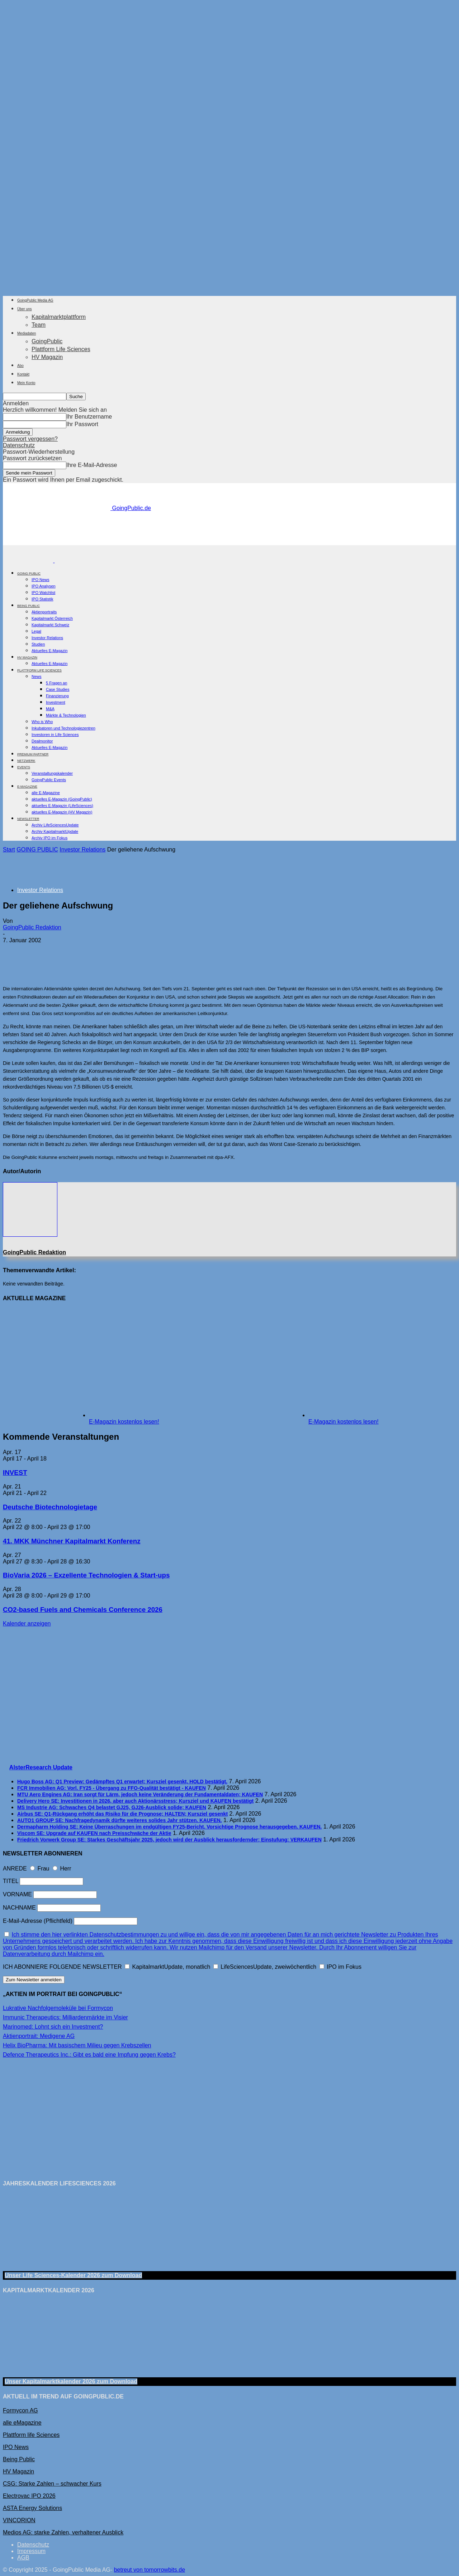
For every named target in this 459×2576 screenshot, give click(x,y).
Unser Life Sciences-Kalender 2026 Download (73, 2275)
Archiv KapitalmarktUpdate (55, 831)
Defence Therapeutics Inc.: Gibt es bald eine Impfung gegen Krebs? (89, 2055)
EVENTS (23, 767)
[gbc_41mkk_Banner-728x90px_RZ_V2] (229, 542)
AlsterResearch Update (40, 1767)
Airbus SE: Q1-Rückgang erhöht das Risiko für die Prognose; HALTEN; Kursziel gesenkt (122, 1814)
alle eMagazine (22, 2423)
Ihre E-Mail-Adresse (91, 465)
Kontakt (23, 374)
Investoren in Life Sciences (55, 734)
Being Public (19, 2459)
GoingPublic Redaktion (32, 927)
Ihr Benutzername (89, 417)
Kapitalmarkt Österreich (52, 618)
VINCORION (19, 2520)
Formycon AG (20, 2410)
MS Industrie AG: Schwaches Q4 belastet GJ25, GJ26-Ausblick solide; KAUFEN (111, 1807)
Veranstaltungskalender (52, 773)
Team (39, 325)
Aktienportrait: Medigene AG (39, 2036)
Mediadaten (26, 333)
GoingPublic (47, 341)
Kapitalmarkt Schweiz (50, 625)
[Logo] (29, 560)
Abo (20, 366)
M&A (50, 709)
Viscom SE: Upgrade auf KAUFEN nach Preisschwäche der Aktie (94, 1833)
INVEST (15, 1472)
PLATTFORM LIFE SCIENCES (39, 670)
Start (9, 849)
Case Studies (57, 689)
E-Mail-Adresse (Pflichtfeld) (37, 1921)
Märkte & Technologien (66, 715)
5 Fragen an (56, 683)
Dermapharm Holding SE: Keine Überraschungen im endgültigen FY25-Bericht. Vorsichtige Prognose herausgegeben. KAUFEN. (169, 1827)
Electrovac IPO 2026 (29, 2496)
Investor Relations (47, 638)
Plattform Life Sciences (61, 349)
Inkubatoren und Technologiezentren (63, 728)
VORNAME (17, 1894)
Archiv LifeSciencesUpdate (55, 825)
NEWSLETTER (28, 819)
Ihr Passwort (82, 424)
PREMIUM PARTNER (32, 754)
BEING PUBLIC (28, 606)
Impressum (31, 2551)
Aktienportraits (44, 612)
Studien (38, 644)
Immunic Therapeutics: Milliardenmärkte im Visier (65, 2017)
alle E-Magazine (46, 793)
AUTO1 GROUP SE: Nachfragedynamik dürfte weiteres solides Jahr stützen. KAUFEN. (119, 1820)
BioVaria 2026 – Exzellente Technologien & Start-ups (86, 1575)
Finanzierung (57, 696)
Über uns (24, 309)
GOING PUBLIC (29, 573)
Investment (55, 702)
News (37, 676)
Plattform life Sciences (31, 2435)
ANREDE (15, 1868)
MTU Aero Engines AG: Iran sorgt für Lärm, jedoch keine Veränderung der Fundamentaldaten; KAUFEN (140, 1794)
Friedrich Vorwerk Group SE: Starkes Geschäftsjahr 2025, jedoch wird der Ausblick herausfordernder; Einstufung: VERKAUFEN (169, 1840)
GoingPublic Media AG (35, 300)
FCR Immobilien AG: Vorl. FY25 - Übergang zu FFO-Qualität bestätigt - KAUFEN (111, 1788)
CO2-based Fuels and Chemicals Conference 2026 (82, 1609)
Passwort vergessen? (30, 439)
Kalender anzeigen (27, 1623)
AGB (23, 2557)
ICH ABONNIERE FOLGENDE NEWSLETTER (62, 1967)
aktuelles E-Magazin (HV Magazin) (62, 812)
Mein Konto (26, 383)
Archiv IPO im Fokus (49, 838)
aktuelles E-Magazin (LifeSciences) (62, 805)
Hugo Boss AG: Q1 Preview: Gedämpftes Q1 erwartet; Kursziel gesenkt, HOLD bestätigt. (122, 1781)
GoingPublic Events (49, 780)
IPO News (40, 579)
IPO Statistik (42, 599)
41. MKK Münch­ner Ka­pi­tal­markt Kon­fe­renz (71, 1541)
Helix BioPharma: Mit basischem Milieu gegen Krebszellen (77, 2045)
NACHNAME (19, 1908)
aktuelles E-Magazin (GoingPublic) (62, 799)
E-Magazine (27, 786)
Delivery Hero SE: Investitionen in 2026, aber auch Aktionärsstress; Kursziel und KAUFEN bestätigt (135, 1801)
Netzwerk (26, 761)
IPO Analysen (44, 586)
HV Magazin (47, 357)
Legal (36, 631)
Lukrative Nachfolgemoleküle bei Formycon (58, 2008)
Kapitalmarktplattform (59, 317)
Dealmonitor (42, 741)
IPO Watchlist (43, 592)
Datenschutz (19, 445)
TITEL (10, 1881)
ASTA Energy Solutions (32, 2508)
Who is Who (42, 722)
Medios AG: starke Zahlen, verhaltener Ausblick (63, 2532)
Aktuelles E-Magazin (49, 650)
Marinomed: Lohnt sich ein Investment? (53, 2027)
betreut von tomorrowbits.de (149, 2570)
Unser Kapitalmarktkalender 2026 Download (71, 2381)
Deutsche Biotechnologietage (50, 1507)
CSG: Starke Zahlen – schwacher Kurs (52, 2484)
